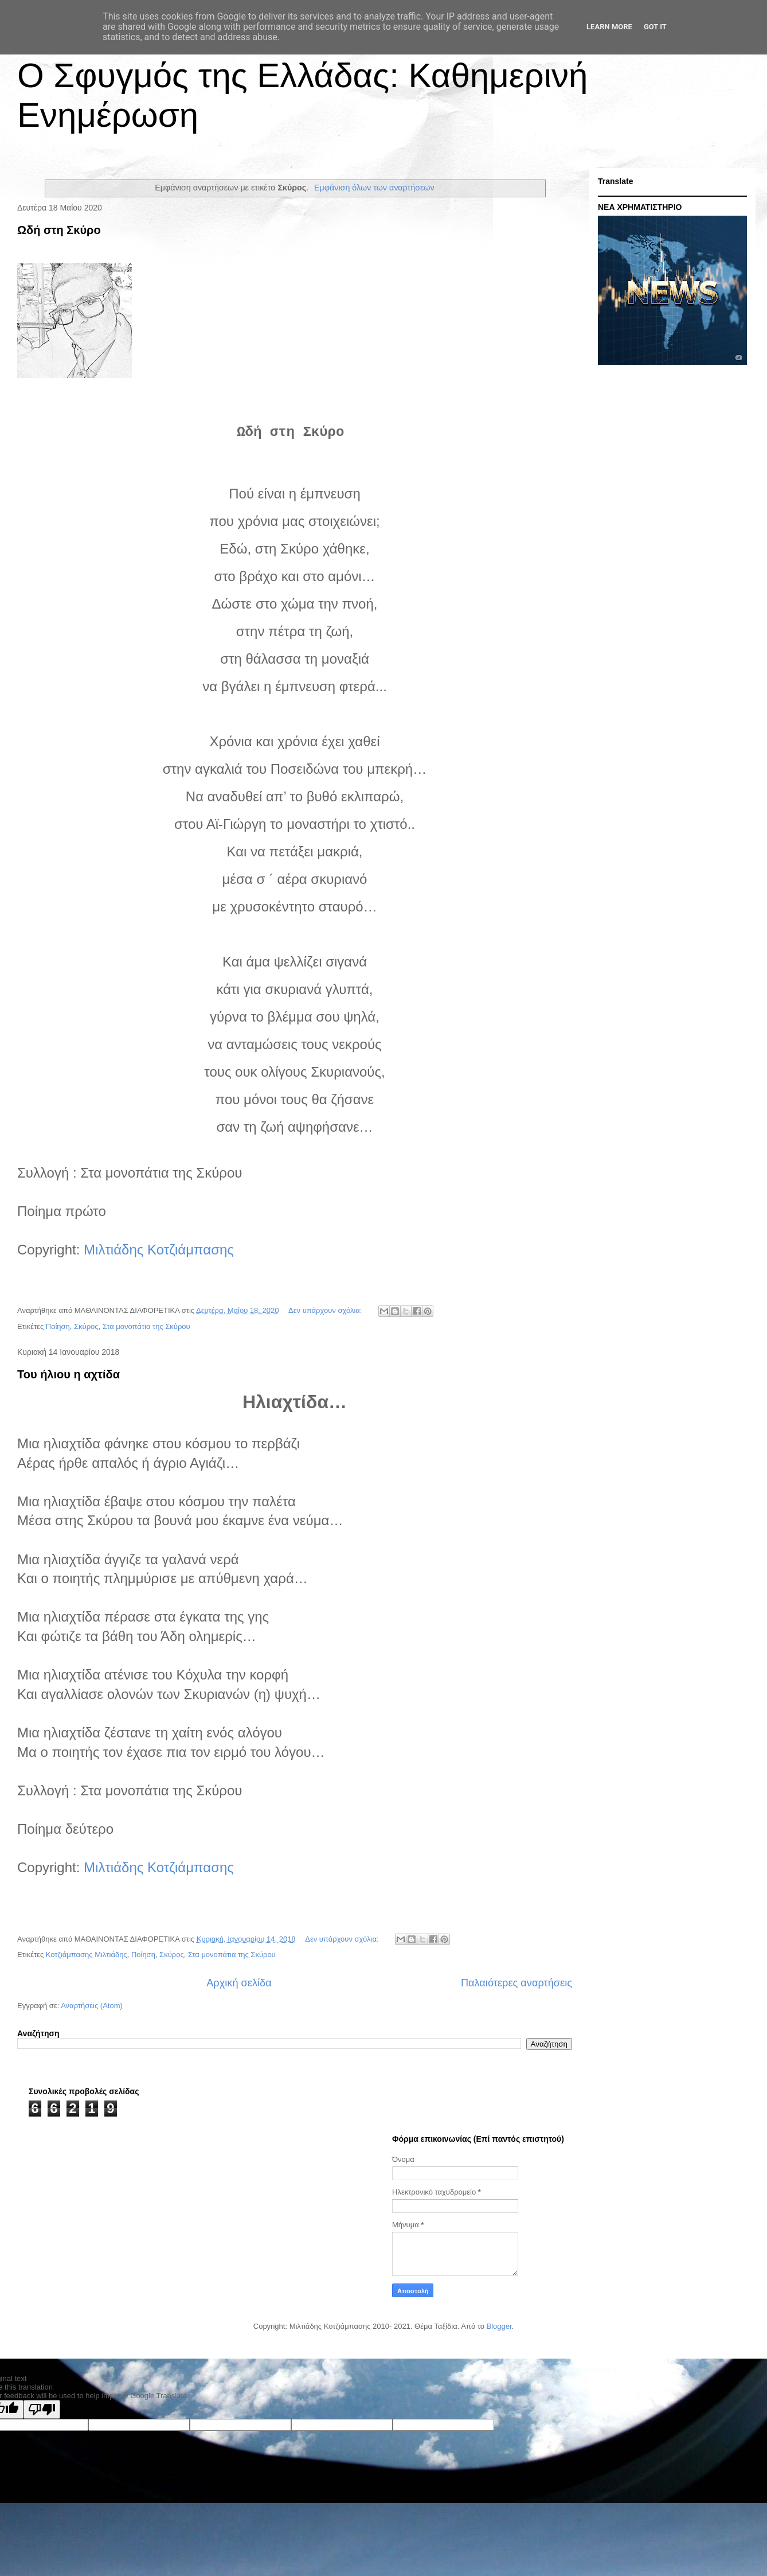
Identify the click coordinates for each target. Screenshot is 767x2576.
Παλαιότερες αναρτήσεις (516, 1983)
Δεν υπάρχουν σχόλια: (326, 1310)
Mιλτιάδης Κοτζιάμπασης (159, 1249)
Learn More (609, 26)
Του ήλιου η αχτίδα (68, 1374)
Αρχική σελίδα (238, 1983)
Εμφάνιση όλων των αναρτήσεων (374, 187)
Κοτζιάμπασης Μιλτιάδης (86, 1954)
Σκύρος (86, 1326)
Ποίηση (58, 1326)
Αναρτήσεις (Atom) (92, 2005)
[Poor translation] (42, 2409)
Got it (655, 26)
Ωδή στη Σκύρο (59, 230)
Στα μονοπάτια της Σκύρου (146, 1326)
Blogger (499, 2326)
